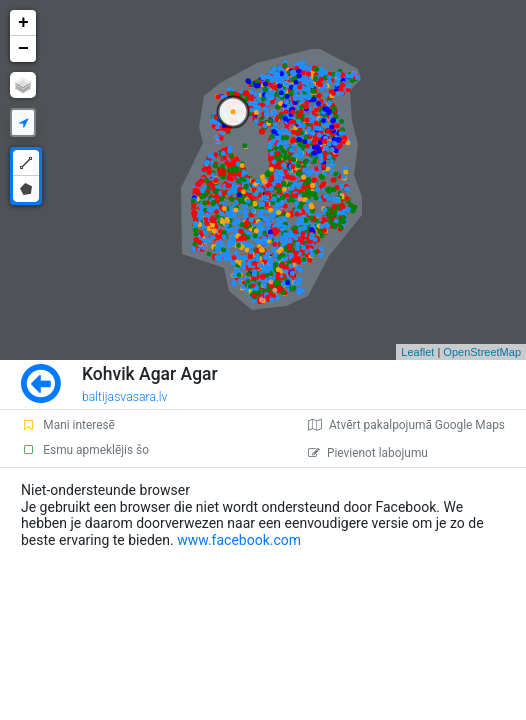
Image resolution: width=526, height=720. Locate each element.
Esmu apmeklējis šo (85, 450)
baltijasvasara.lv (125, 397)
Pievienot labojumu (368, 453)
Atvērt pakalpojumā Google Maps (406, 425)
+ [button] (23, 23)
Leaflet (417, 352)
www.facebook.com (239, 540)
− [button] (23, 49)
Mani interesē (68, 425)
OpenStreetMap (482, 352)
